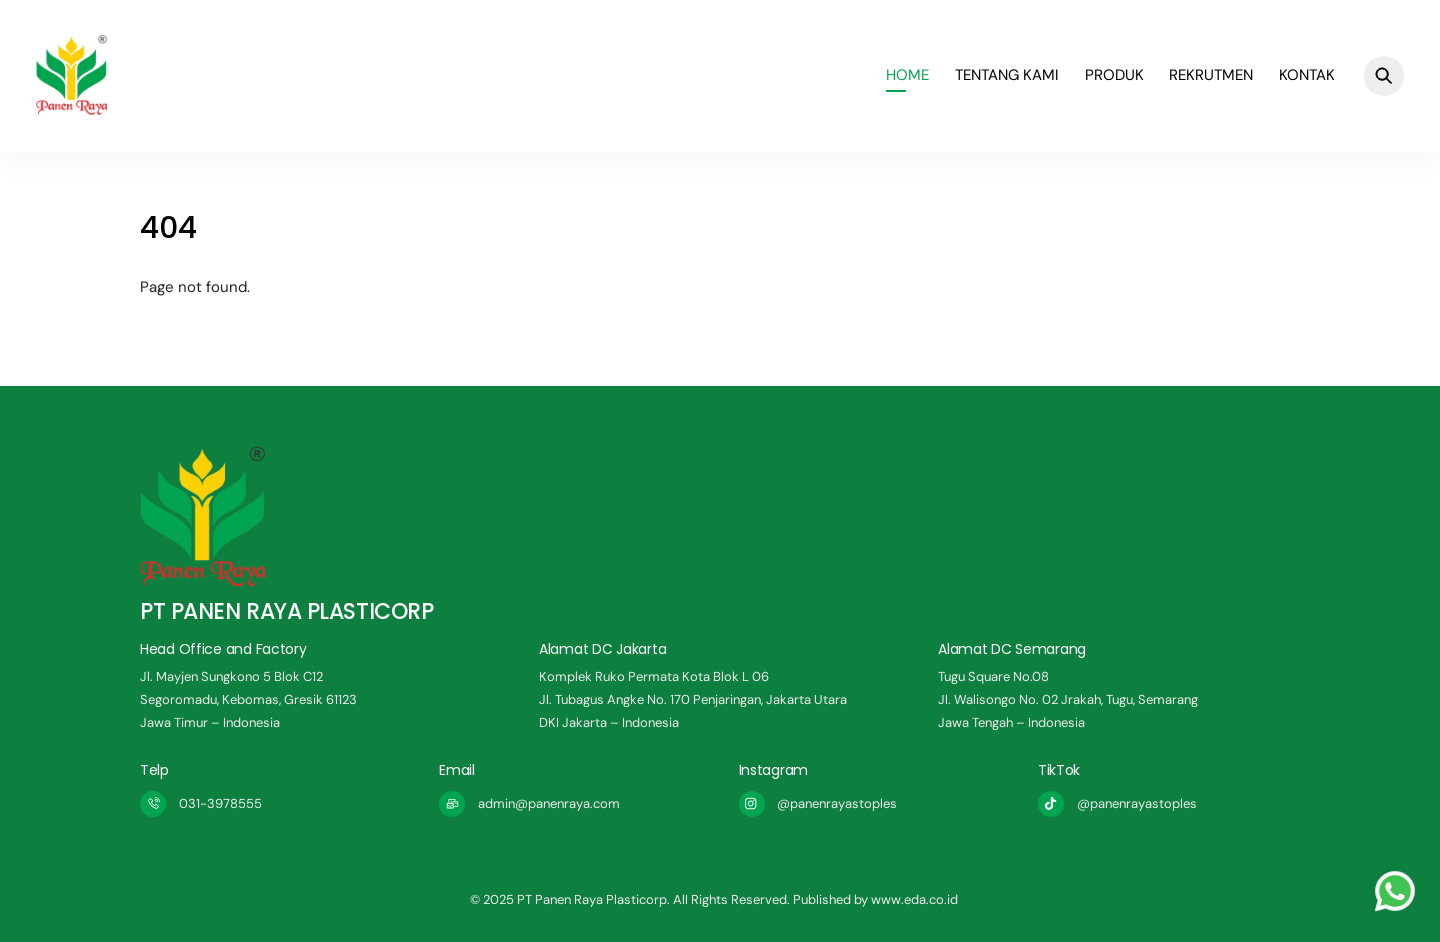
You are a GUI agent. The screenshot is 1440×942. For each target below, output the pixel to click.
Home (907, 75)
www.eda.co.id (914, 899)
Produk (1114, 75)
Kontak (1307, 75)
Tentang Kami (1007, 75)
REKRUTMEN (1211, 75)
